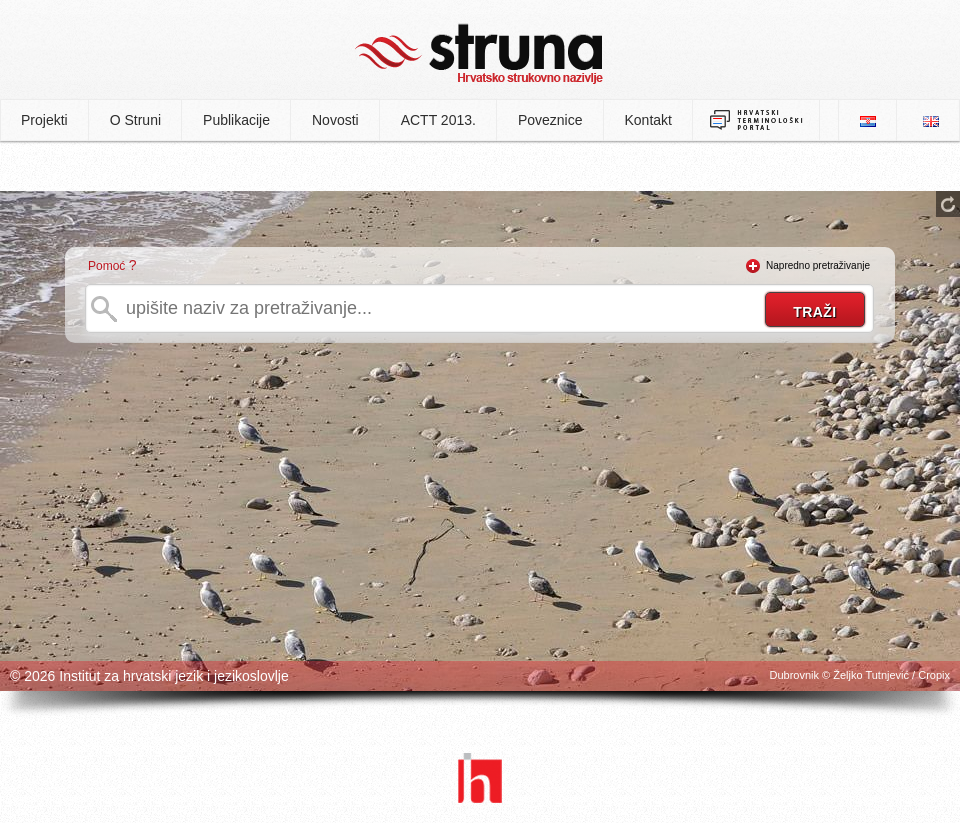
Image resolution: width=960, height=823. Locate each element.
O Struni (135, 120)
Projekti (44, 120)
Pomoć (106, 266)
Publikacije (236, 120)
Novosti (335, 120)
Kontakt (648, 120)
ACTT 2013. (438, 120)
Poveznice (550, 120)
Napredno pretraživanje (818, 265)
